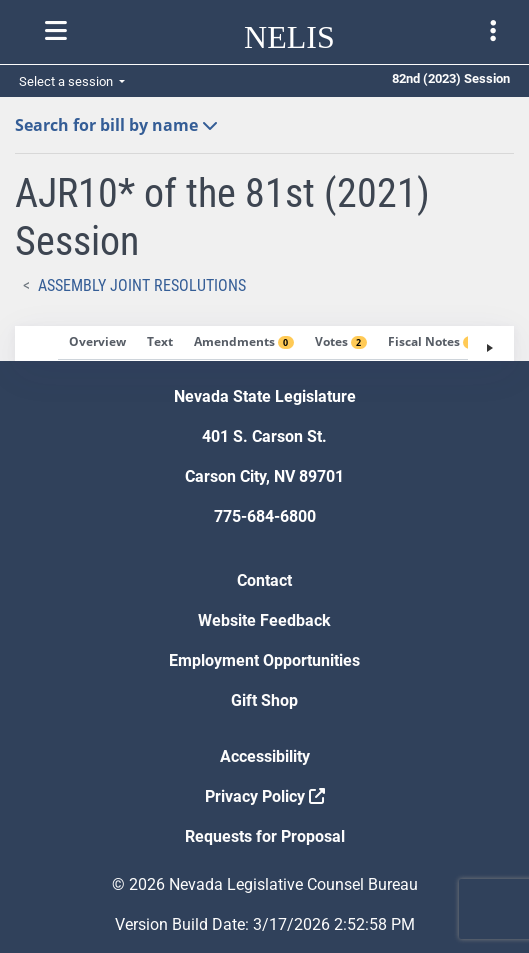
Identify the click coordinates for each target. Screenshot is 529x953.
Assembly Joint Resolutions (142, 285)
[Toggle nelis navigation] (56, 31)
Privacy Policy (265, 796)
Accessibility (265, 756)
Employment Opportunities (264, 660)
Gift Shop (264, 700)
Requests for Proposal (265, 836)
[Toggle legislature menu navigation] (493, 31)
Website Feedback (264, 620)
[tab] (97, 343)
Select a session (67, 81)
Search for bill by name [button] (116, 125)
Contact (264, 580)
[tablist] (264, 343)
